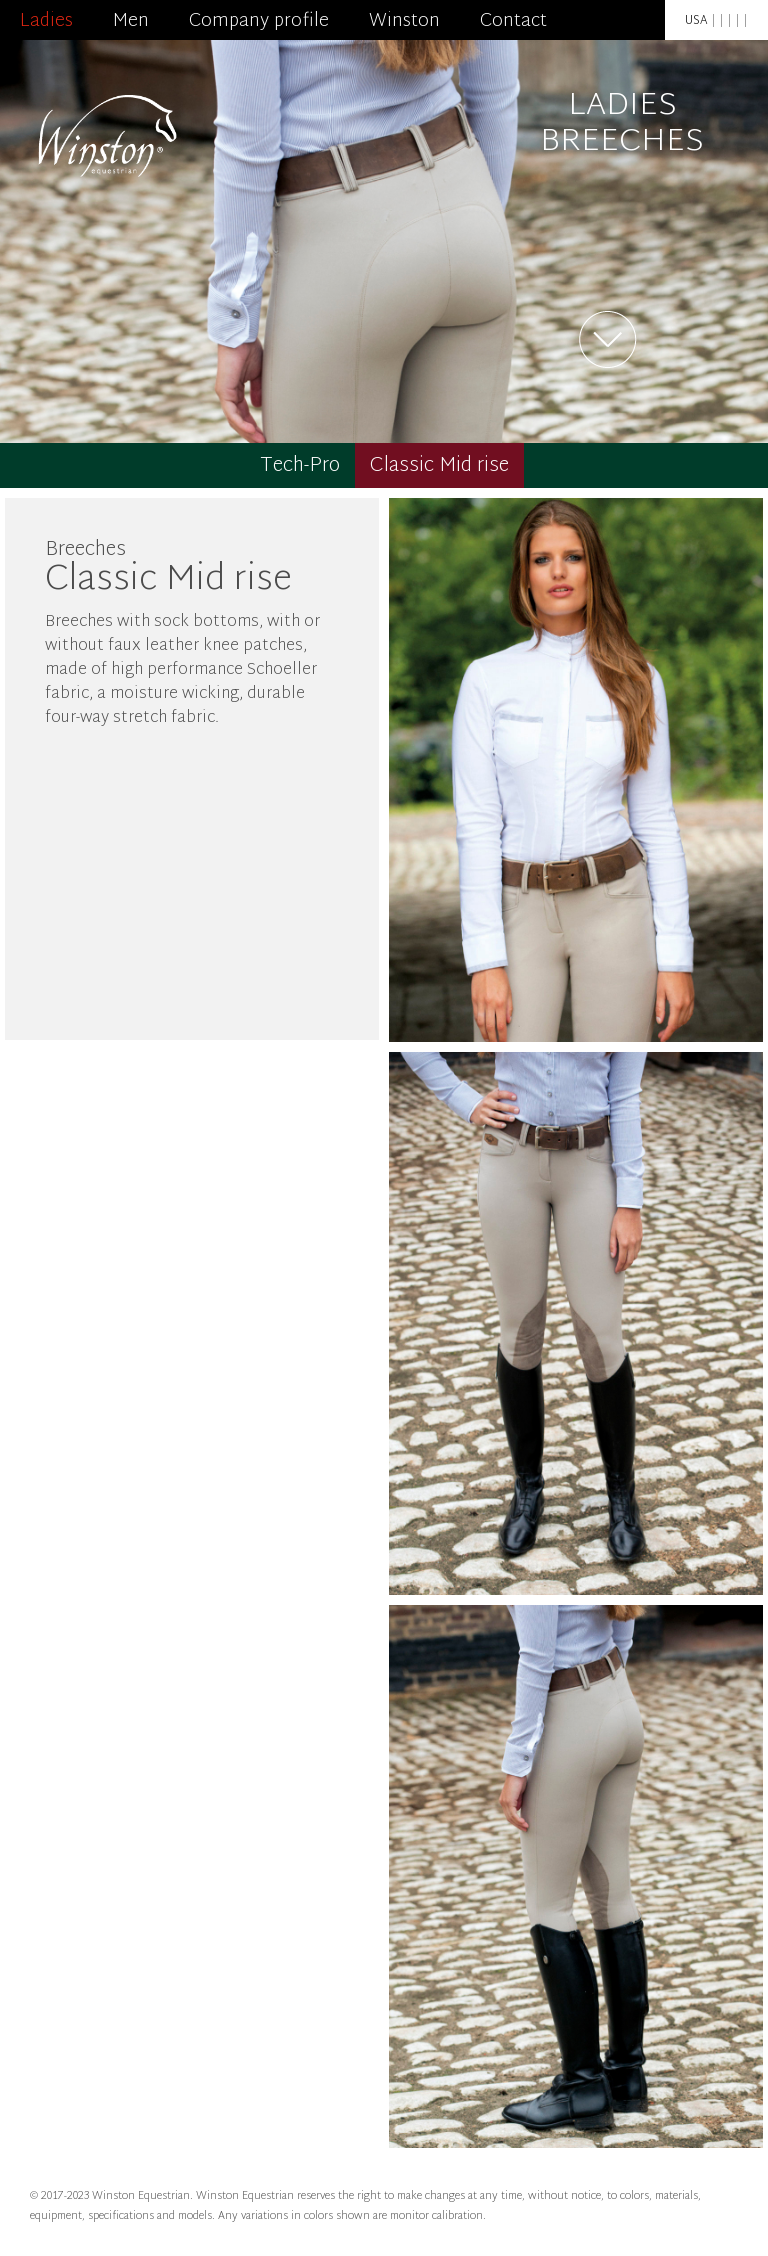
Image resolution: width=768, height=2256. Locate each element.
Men (131, 21)
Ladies (46, 21)
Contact (513, 21)
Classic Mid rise (439, 466)
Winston (404, 21)
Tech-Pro (300, 466)
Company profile (259, 21)
